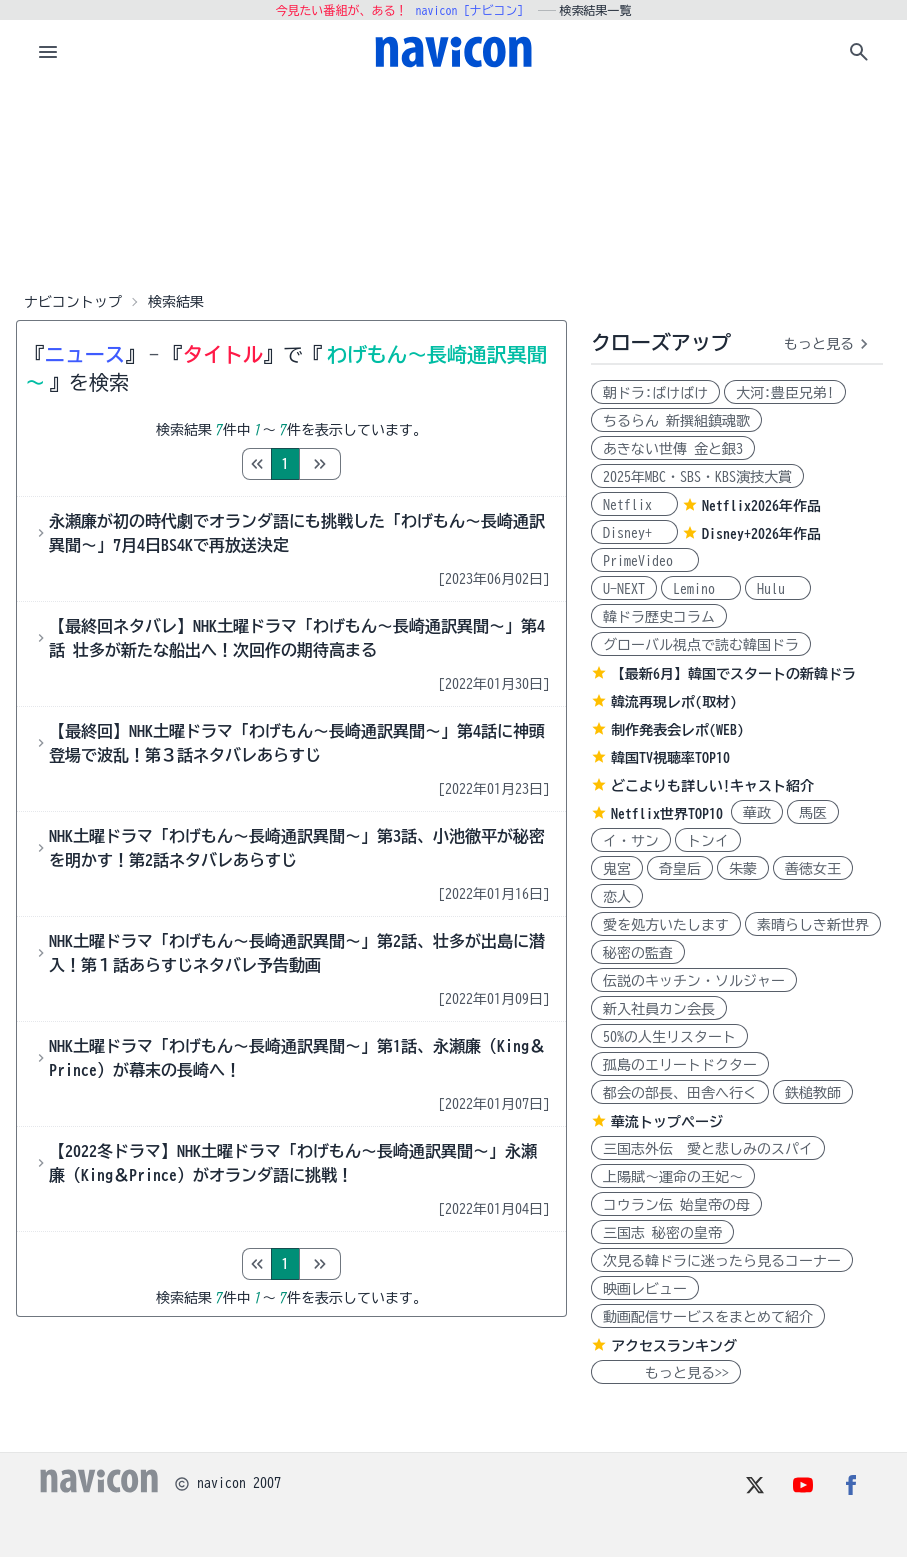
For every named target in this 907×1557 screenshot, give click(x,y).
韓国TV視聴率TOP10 (670, 758)
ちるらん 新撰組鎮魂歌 (676, 421)
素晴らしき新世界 (813, 925)
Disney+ (634, 533)
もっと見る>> (666, 1373)
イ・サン (631, 841)
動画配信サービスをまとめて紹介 (708, 1317)
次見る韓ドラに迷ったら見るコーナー (722, 1261)
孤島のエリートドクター (680, 1065)
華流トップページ (667, 1122)
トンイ (708, 841)
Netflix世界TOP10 (667, 814)
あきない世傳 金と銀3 (673, 449)
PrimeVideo (645, 561)
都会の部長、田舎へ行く (680, 1093)
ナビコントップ (73, 302)
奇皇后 (680, 869)
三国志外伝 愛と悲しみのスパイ (708, 1149)
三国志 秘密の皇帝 (662, 1233)
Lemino (701, 589)
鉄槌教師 (813, 1093)
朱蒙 (743, 869)
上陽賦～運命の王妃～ (673, 1177)
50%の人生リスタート (669, 1037)
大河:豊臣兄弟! (785, 393)
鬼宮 (617, 869)
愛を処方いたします (666, 925)
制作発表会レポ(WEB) (677, 730)
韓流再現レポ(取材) (674, 702)
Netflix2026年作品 (761, 506)
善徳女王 (813, 869)
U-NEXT (624, 589)
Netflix (634, 505)
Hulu (778, 589)
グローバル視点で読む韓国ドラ (701, 645)
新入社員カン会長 (659, 1009)
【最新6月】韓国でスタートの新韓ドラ (733, 674)
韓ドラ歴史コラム (659, 617)
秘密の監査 (638, 953)
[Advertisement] (454, 184)
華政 (757, 813)
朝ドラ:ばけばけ (655, 393)
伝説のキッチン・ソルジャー (694, 981)
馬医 (813, 813)
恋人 (617, 897)
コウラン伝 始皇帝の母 (676, 1205)
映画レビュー (645, 1289)
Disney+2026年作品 (761, 534)
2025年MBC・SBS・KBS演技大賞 (697, 477)
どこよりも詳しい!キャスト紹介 (712, 786)
